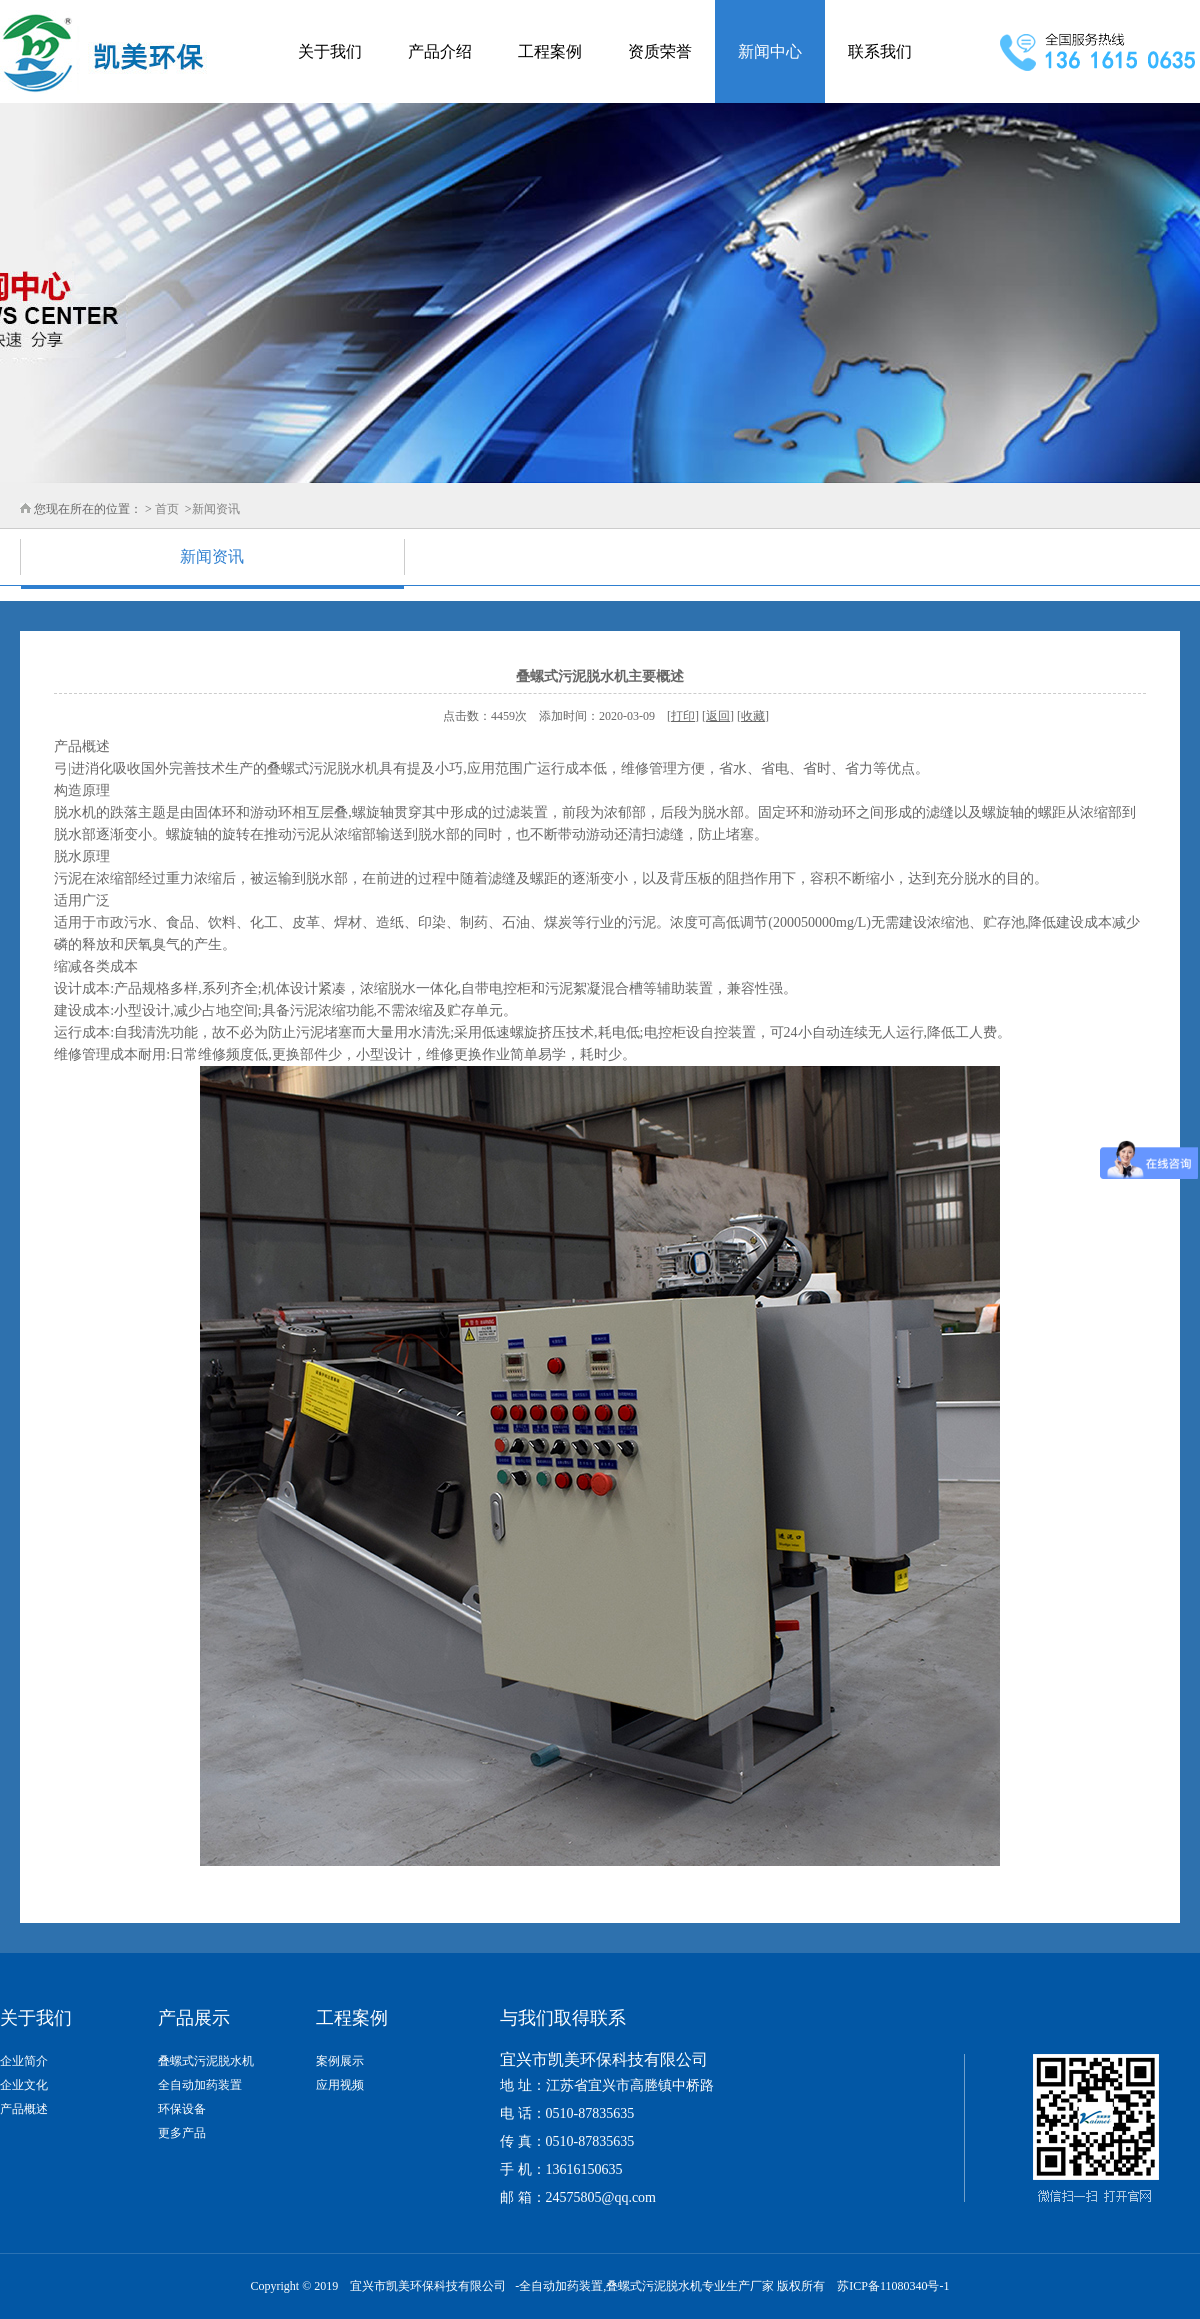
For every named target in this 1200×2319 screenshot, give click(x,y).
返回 (718, 716)
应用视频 (340, 2085)
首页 (167, 509)
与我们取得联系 (563, 2018)
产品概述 (24, 2109)
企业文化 (24, 2085)
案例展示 (340, 2061)
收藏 (753, 716)
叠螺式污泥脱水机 (206, 2061)
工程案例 (550, 51)
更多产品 (182, 2133)
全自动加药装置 (200, 2085)
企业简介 (24, 2061)
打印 (683, 716)
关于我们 (330, 51)
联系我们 (880, 51)
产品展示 (194, 2018)
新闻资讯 (216, 509)
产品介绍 (440, 51)
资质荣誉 (660, 51)
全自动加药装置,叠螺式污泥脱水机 (610, 2286)
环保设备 (182, 2109)
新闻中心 (770, 51)
